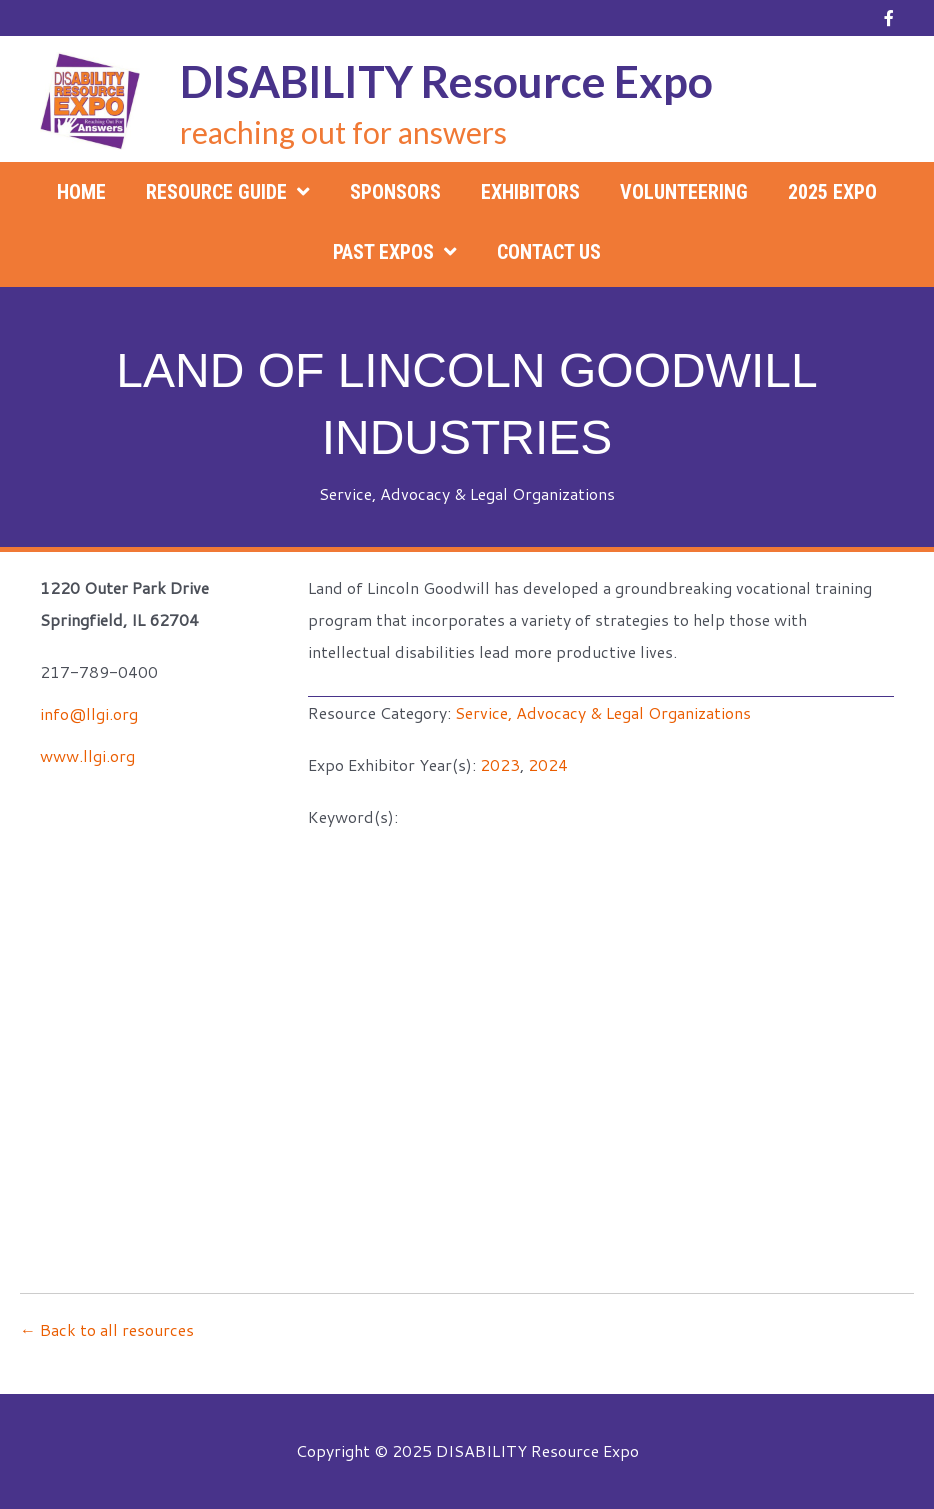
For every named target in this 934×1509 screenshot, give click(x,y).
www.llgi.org (87, 755)
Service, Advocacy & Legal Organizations (467, 493)
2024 (548, 764)
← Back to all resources (107, 1329)
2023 (500, 764)
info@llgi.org (89, 713)
